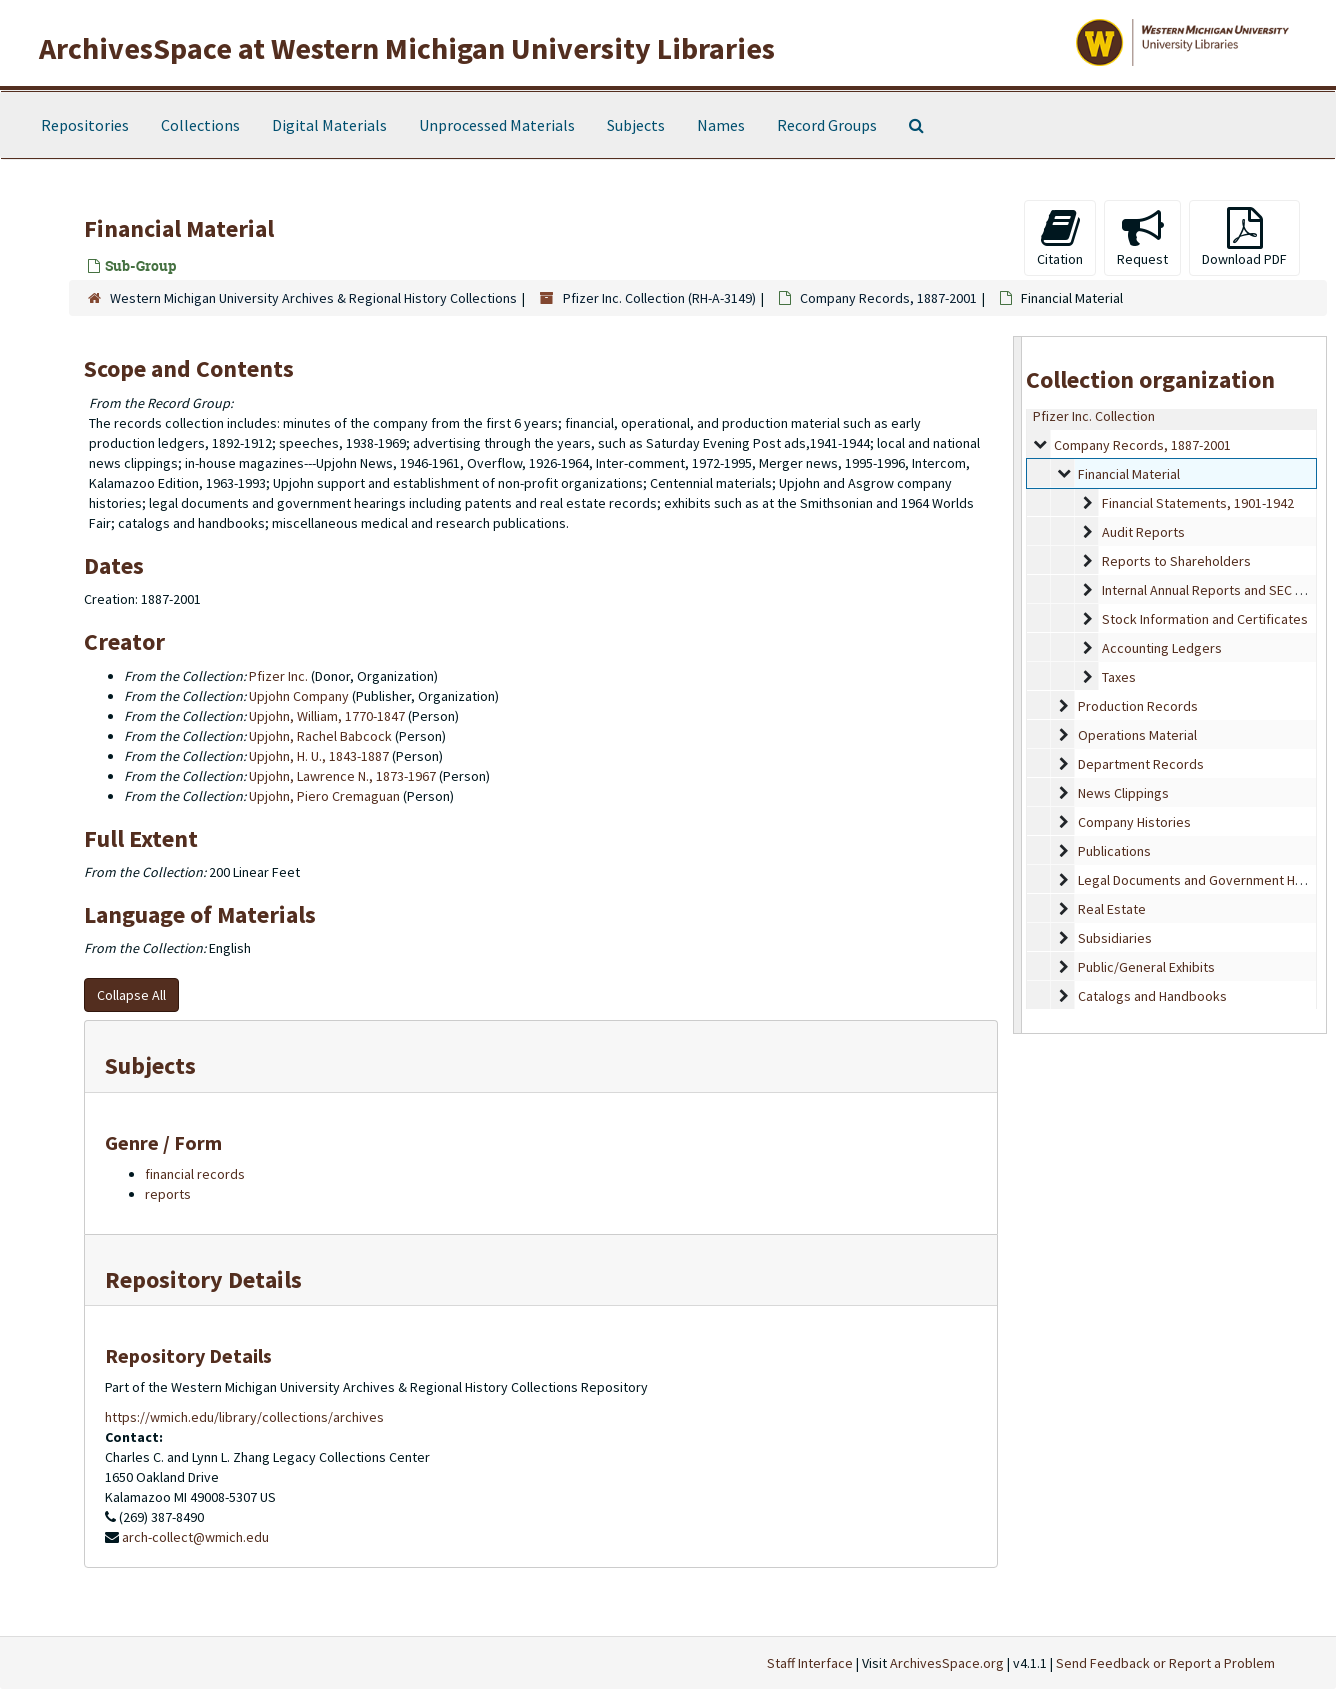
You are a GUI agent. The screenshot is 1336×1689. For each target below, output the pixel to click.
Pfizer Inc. (278, 676)
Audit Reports (1143, 532)
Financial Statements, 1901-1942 (1198, 503)
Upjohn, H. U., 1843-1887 (319, 756)
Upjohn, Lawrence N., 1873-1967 (342, 776)
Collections (200, 125)
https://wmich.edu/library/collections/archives (244, 1417)
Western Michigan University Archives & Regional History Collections (313, 298)
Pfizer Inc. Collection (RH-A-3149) (659, 298)
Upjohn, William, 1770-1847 (327, 716)
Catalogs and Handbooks (1152, 996)
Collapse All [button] (131, 995)
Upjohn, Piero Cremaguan (324, 796)
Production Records (1138, 706)
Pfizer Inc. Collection (1094, 416)
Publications (1114, 851)
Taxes (1119, 677)
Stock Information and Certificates (1205, 619)
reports (168, 1194)
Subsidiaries (1115, 938)
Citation (1060, 237)
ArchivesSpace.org (947, 1663)
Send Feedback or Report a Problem (1165, 1663)
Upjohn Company (299, 696)
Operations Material (1137, 735)
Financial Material (1129, 474)
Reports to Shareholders (1176, 561)
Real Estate (1112, 909)
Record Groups (827, 125)
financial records (195, 1174)
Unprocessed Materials (497, 125)
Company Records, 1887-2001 (888, 298)
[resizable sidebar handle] (1018, 684)
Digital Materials (329, 125)
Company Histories (1134, 822)
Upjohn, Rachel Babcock (320, 736)
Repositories (85, 125)
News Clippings (1123, 793)
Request (1142, 237)
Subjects (636, 125)
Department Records (1141, 764)
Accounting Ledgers (1162, 648)
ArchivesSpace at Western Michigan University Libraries (407, 48)
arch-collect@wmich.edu (195, 1537)
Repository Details (203, 1279)
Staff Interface (810, 1663)
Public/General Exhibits (1146, 967)
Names (721, 125)
